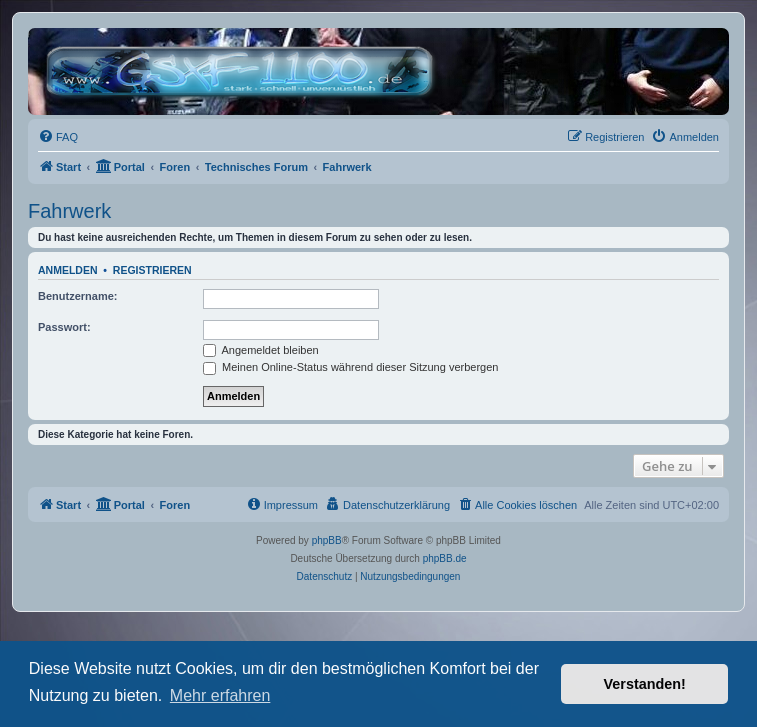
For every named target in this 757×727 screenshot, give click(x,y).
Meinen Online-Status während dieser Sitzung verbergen (350, 367)
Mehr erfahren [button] (220, 695)
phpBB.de (445, 558)
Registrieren (152, 270)
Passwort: (64, 327)
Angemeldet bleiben (261, 350)
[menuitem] (58, 137)
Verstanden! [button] (645, 684)
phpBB (327, 540)
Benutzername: (77, 296)
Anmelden (68, 270)
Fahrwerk (69, 211)
